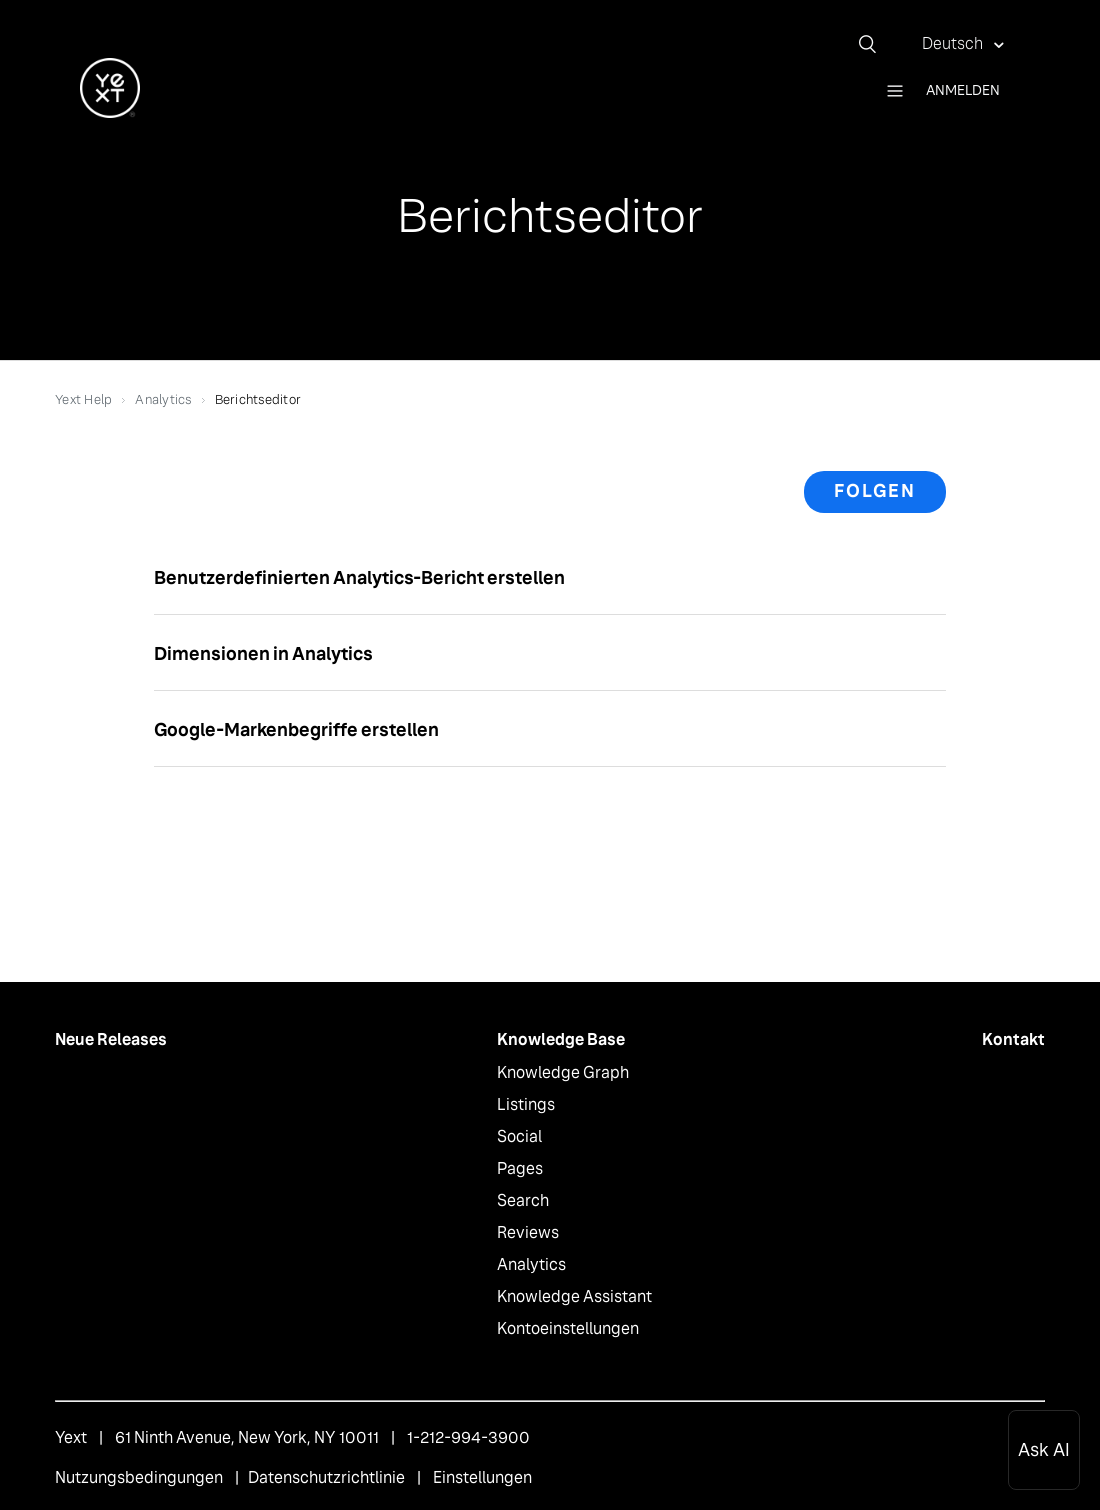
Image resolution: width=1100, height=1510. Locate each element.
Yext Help (83, 399)
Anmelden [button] (963, 90)
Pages (520, 1168)
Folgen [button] (875, 491)
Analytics (163, 399)
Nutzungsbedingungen (139, 1477)
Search (523, 1200)
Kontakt (1013, 1039)
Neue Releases (111, 1039)
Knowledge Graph (563, 1072)
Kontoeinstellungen (568, 1328)
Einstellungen (482, 1477)
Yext (71, 1437)
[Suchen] (875, 44)
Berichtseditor (258, 399)
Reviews (528, 1232)
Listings (526, 1104)
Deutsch (954, 43)
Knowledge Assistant (574, 1296)
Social (519, 1136)
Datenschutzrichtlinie (326, 1477)
